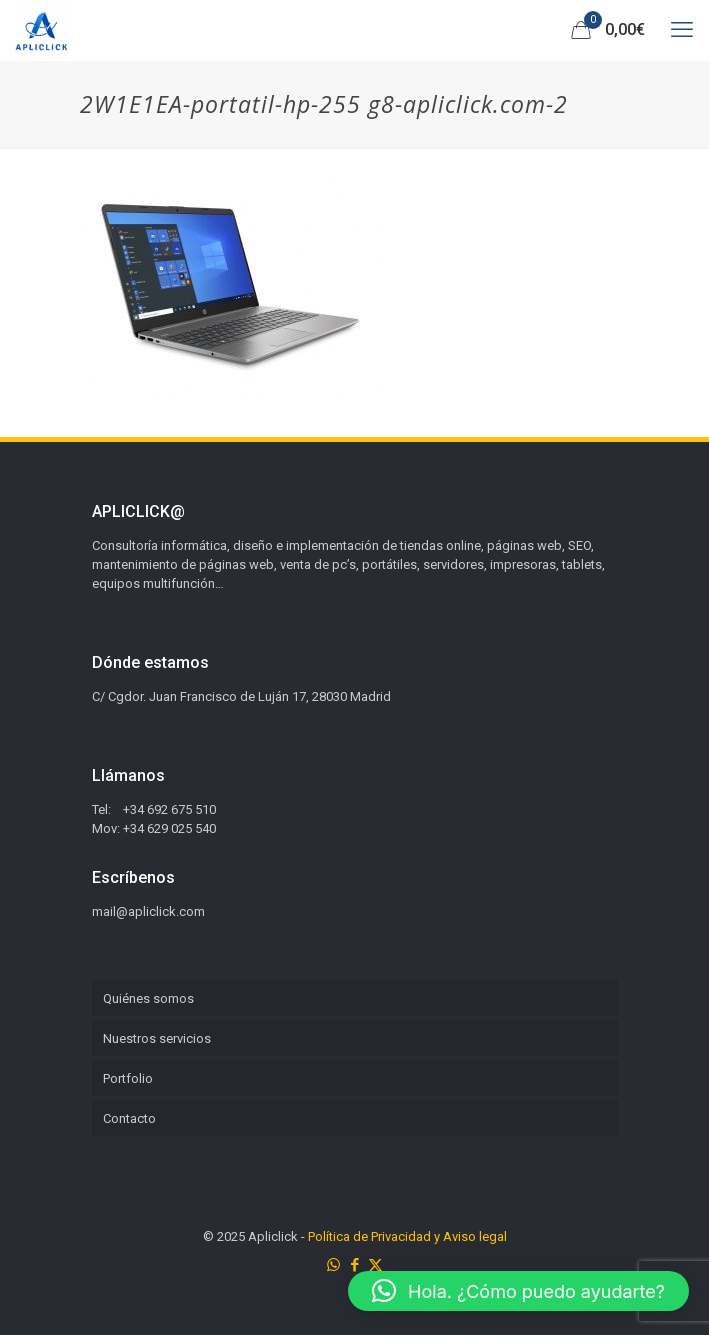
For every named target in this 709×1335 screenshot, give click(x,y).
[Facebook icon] (354, 1265)
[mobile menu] (682, 30)
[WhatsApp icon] (333, 1265)
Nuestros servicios (157, 1038)
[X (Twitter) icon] (375, 1265)
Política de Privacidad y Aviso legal (407, 1236)
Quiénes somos (148, 998)
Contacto (129, 1118)
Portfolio (128, 1078)
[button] (518, 1291)
